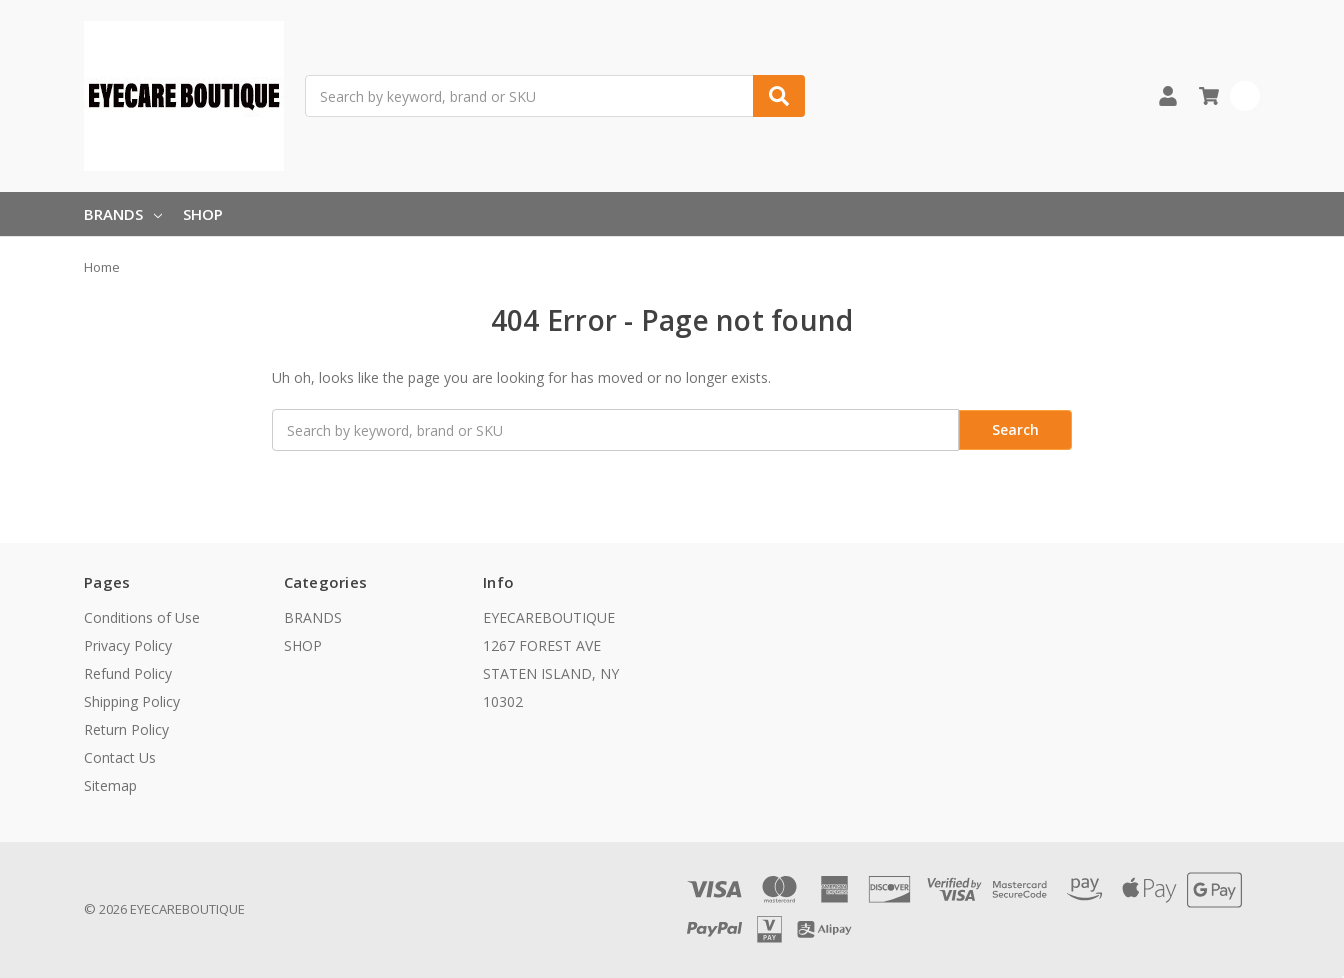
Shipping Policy (132, 701)
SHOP (203, 214)
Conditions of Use (142, 617)
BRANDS (123, 214)
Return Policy (126, 729)
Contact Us (120, 757)
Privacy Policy (128, 645)
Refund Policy (128, 673)
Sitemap (110, 785)
